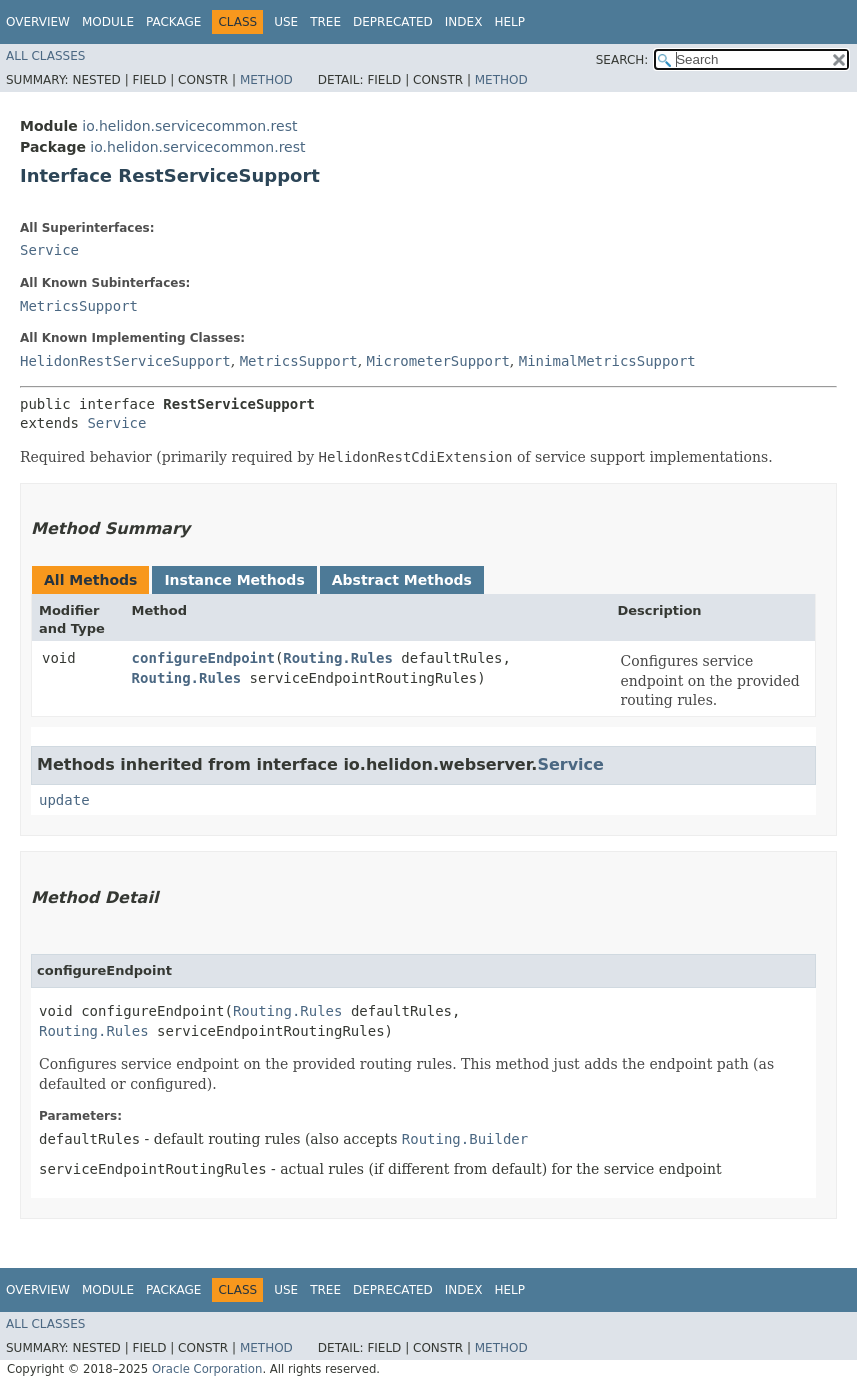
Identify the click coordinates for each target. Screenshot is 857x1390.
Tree (325, 22)
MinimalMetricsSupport (607, 361)
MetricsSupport (79, 306)
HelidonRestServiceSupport (125, 361)
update (64, 800)
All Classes (45, 56)
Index (464, 22)
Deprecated (393, 22)
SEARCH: (622, 60)
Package (173, 22)
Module (108, 22)
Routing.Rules (338, 658)
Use (286, 22)
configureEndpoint (203, 658)
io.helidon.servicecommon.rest (189, 126)
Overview (38, 22)
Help (509, 22)
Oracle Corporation (207, 1369)
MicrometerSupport (438, 361)
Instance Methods (234, 580)
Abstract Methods (402, 580)
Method (266, 80)
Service (49, 250)
